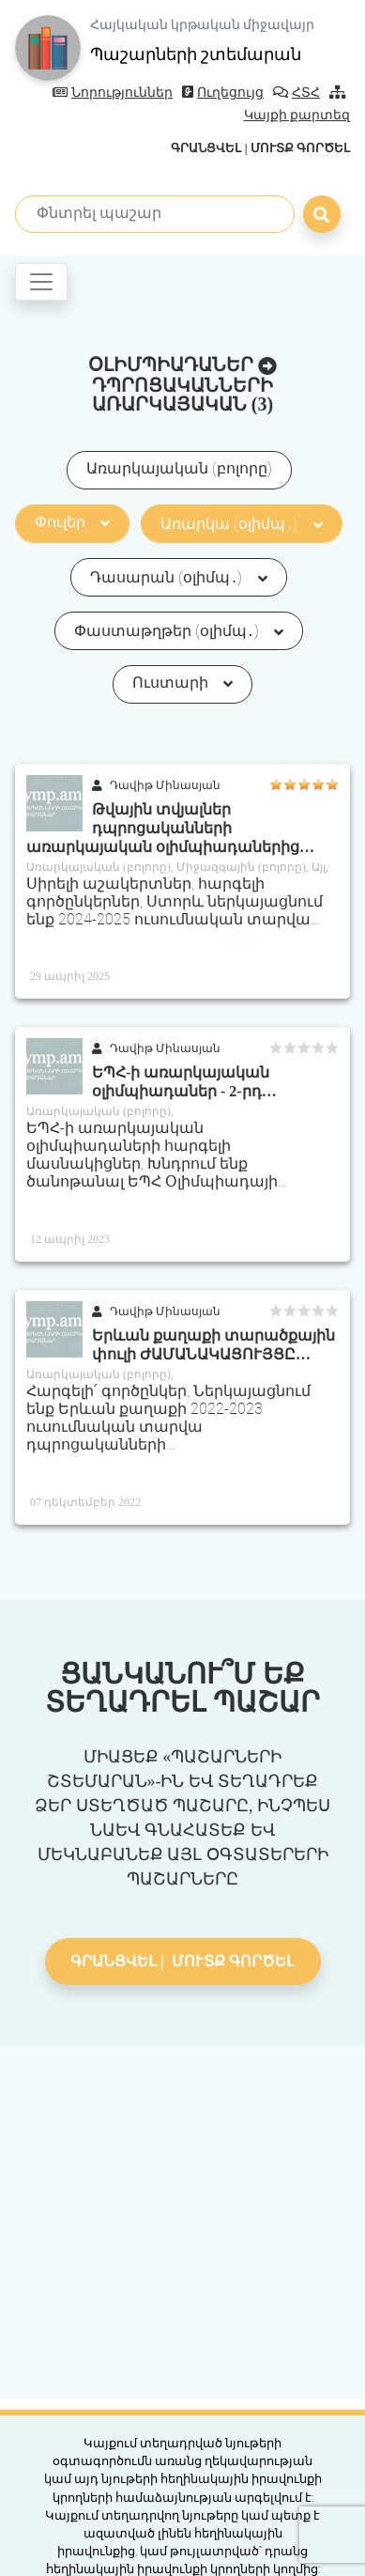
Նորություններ (113, 92)
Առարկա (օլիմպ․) (241, 524)
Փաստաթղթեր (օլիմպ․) (178, 631)
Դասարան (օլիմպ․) (178, 577)
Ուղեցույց (223, 92)
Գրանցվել (206, 148)
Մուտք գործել (300, 148)
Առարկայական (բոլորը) (179, 468)
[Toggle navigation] (41, 282)
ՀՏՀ (296, 92)
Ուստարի (182, 682)
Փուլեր (72, 522)
